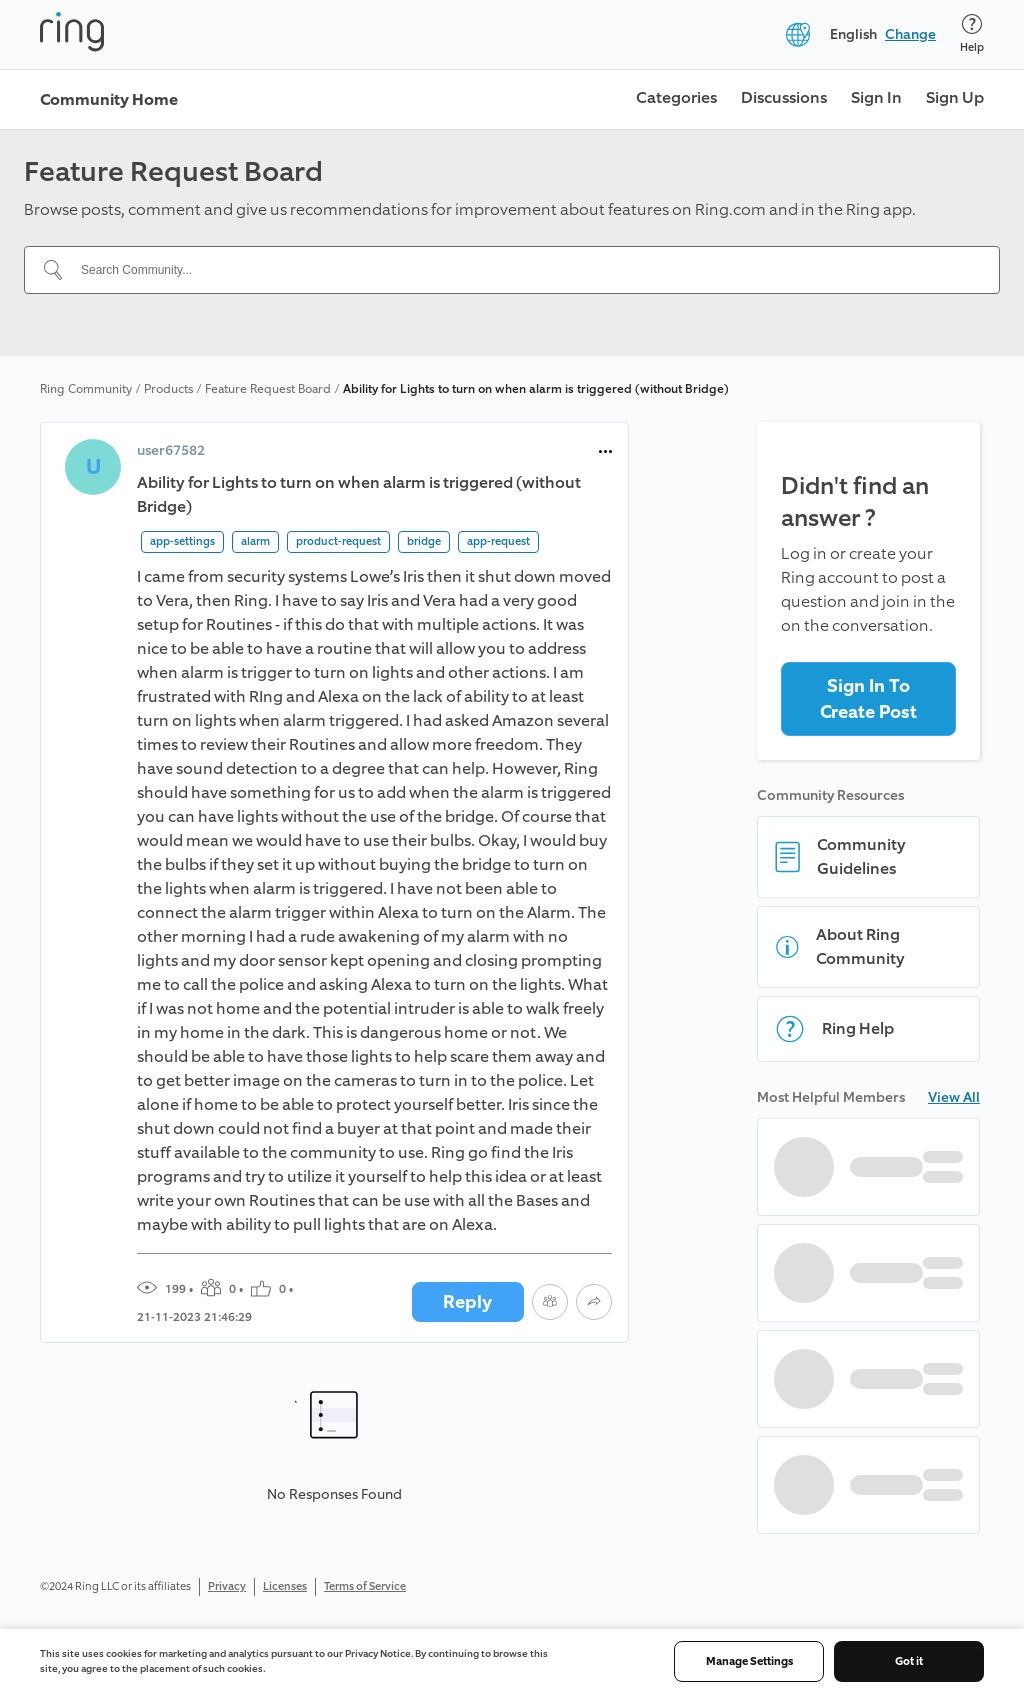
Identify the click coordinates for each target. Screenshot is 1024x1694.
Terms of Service (365, 1586)
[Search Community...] (524, 270)
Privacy (227, 1586)
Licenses (285, 1586)
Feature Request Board (268, 389)
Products (168, 389)
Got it (909, 1661)
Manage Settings (749, 1661)
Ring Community (86, 389)
